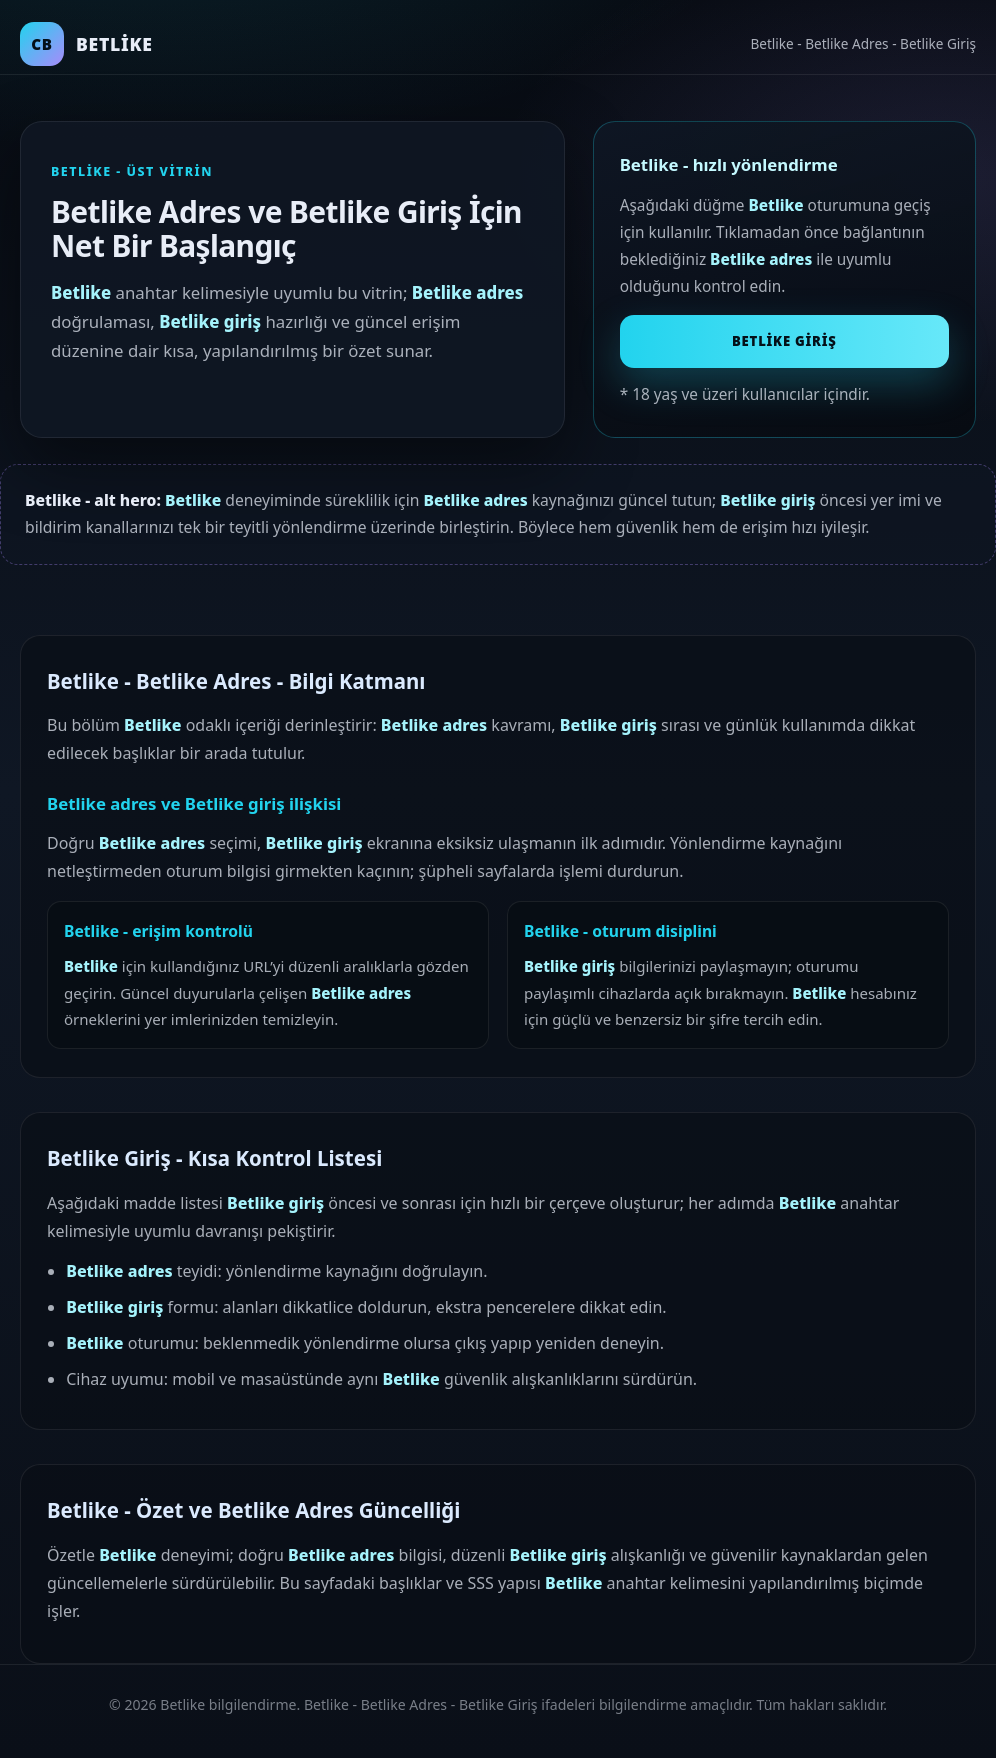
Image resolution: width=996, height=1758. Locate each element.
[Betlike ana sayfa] (86, 44)
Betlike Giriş (784, 341)
